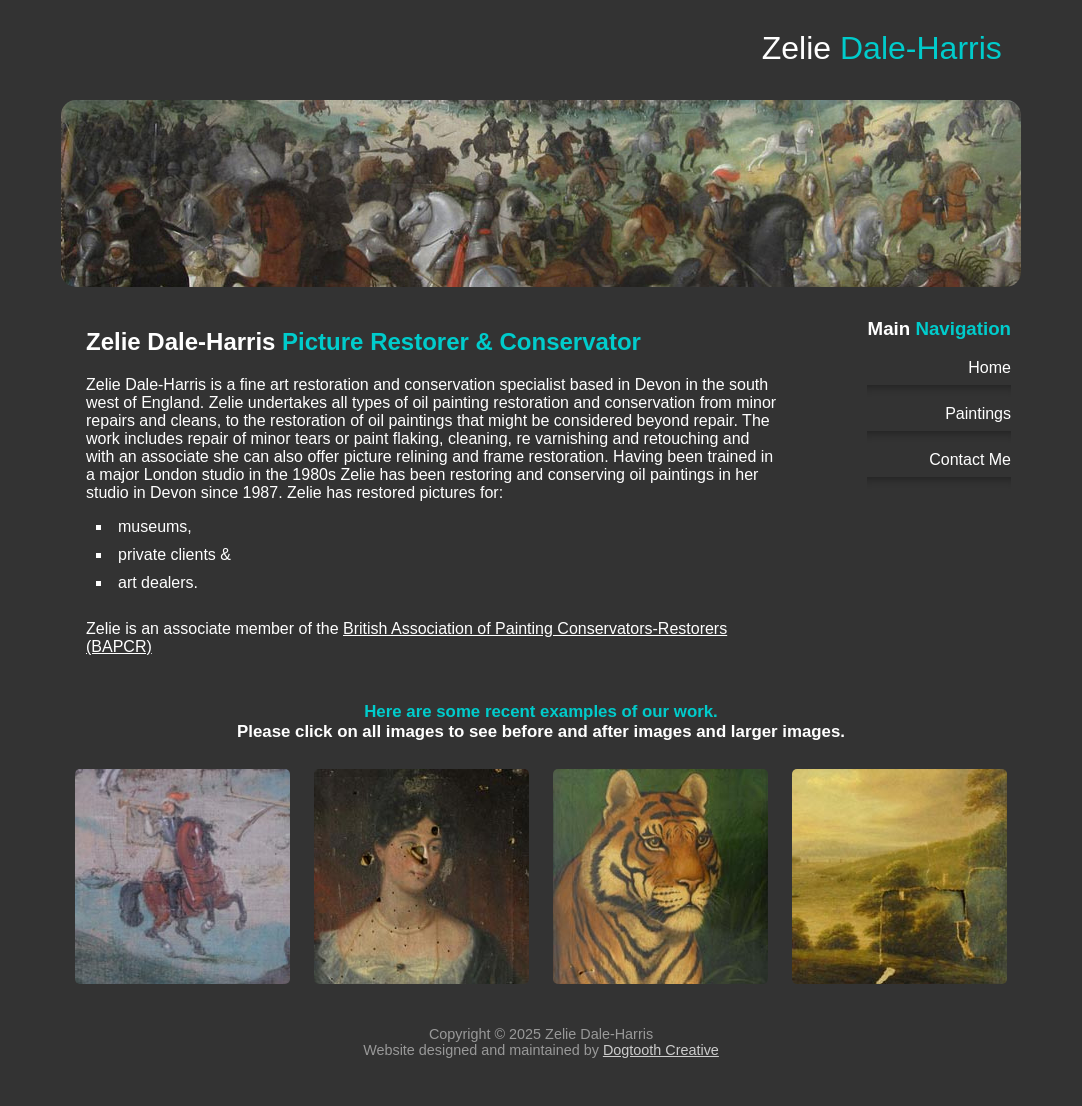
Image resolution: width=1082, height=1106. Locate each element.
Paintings (978, 413)
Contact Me (970, 459)
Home (989, 367)
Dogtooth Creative (661, 1050)
